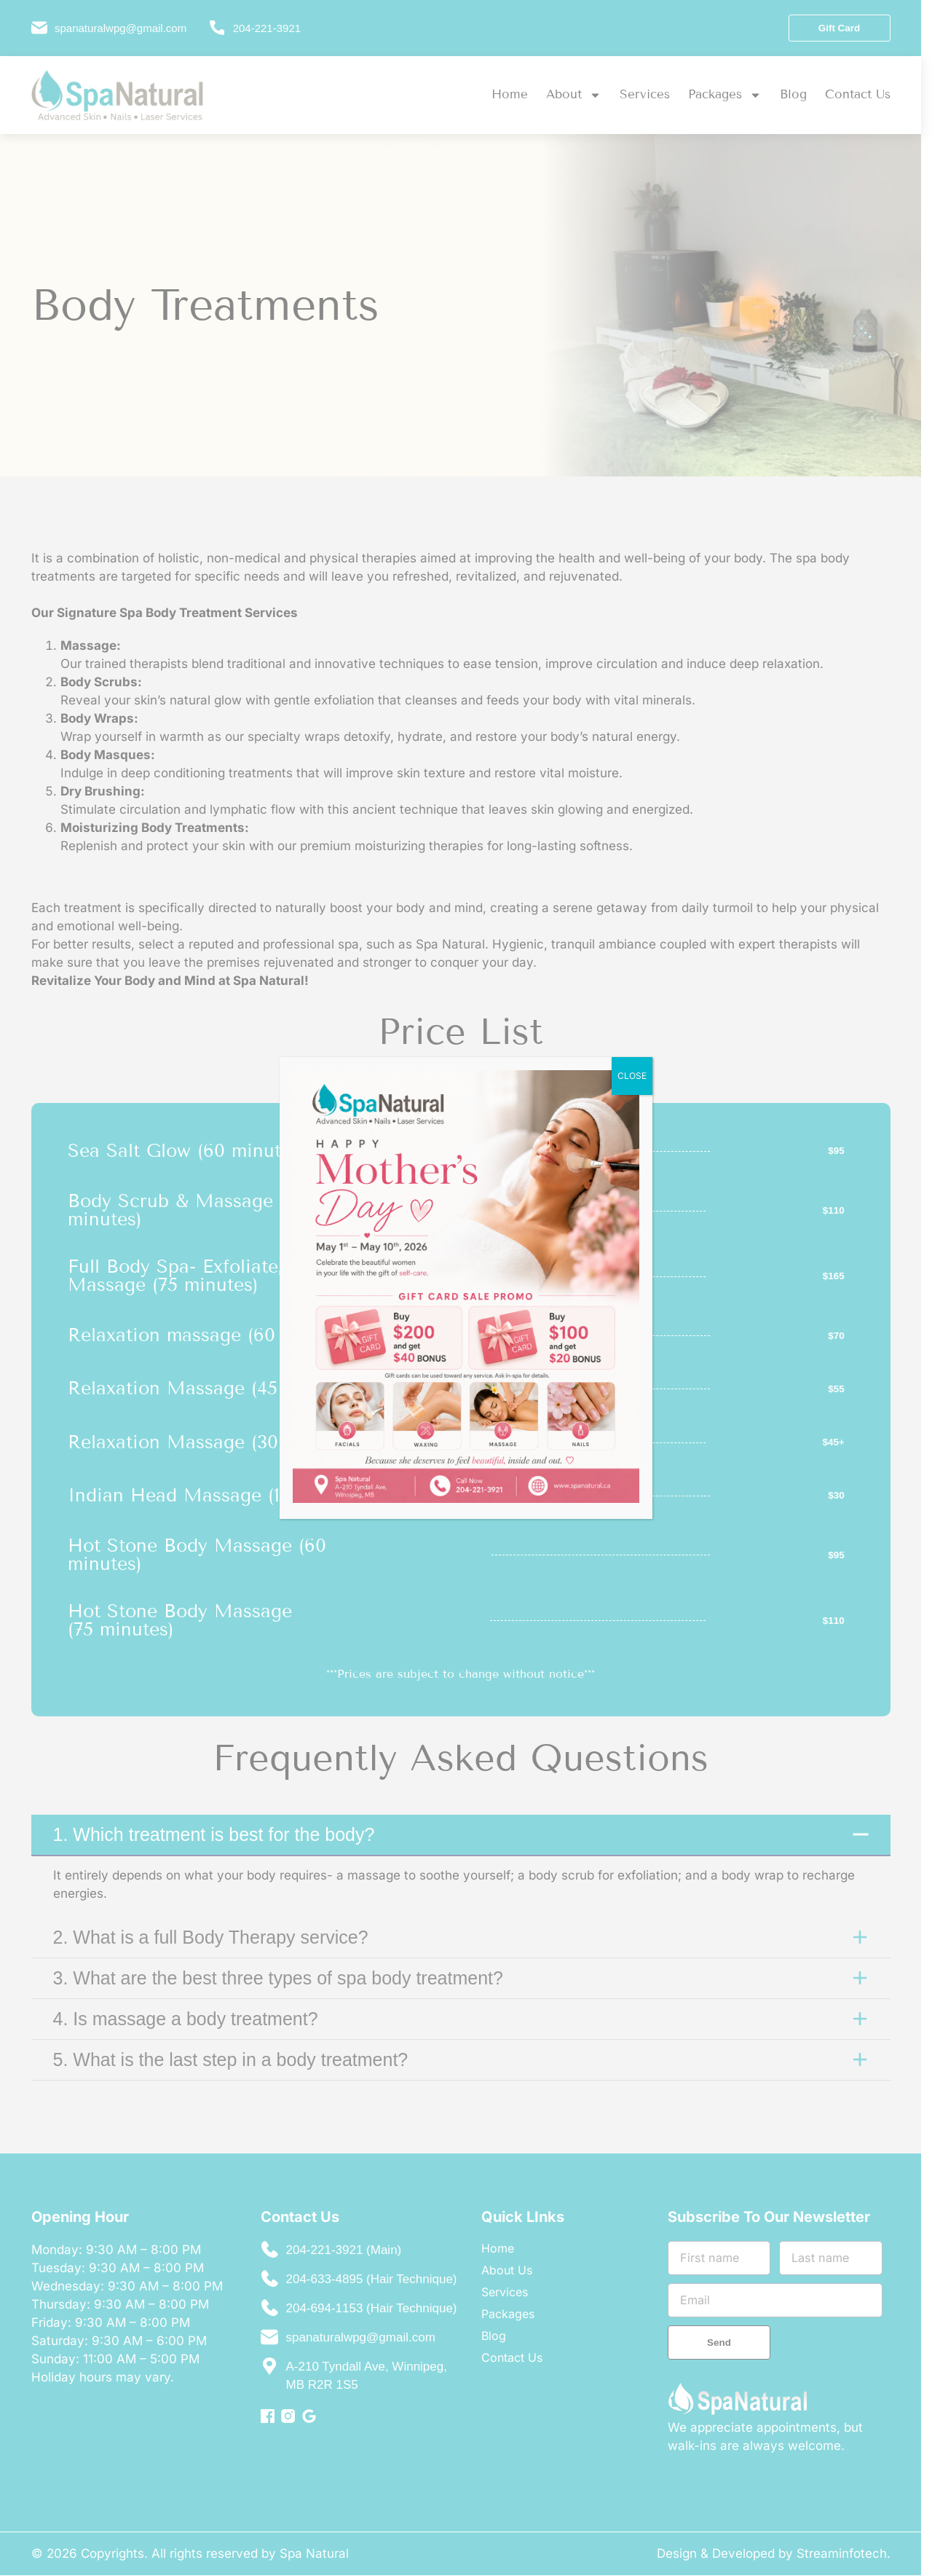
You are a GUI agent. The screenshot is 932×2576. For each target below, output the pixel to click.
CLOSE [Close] (632, 1075)
